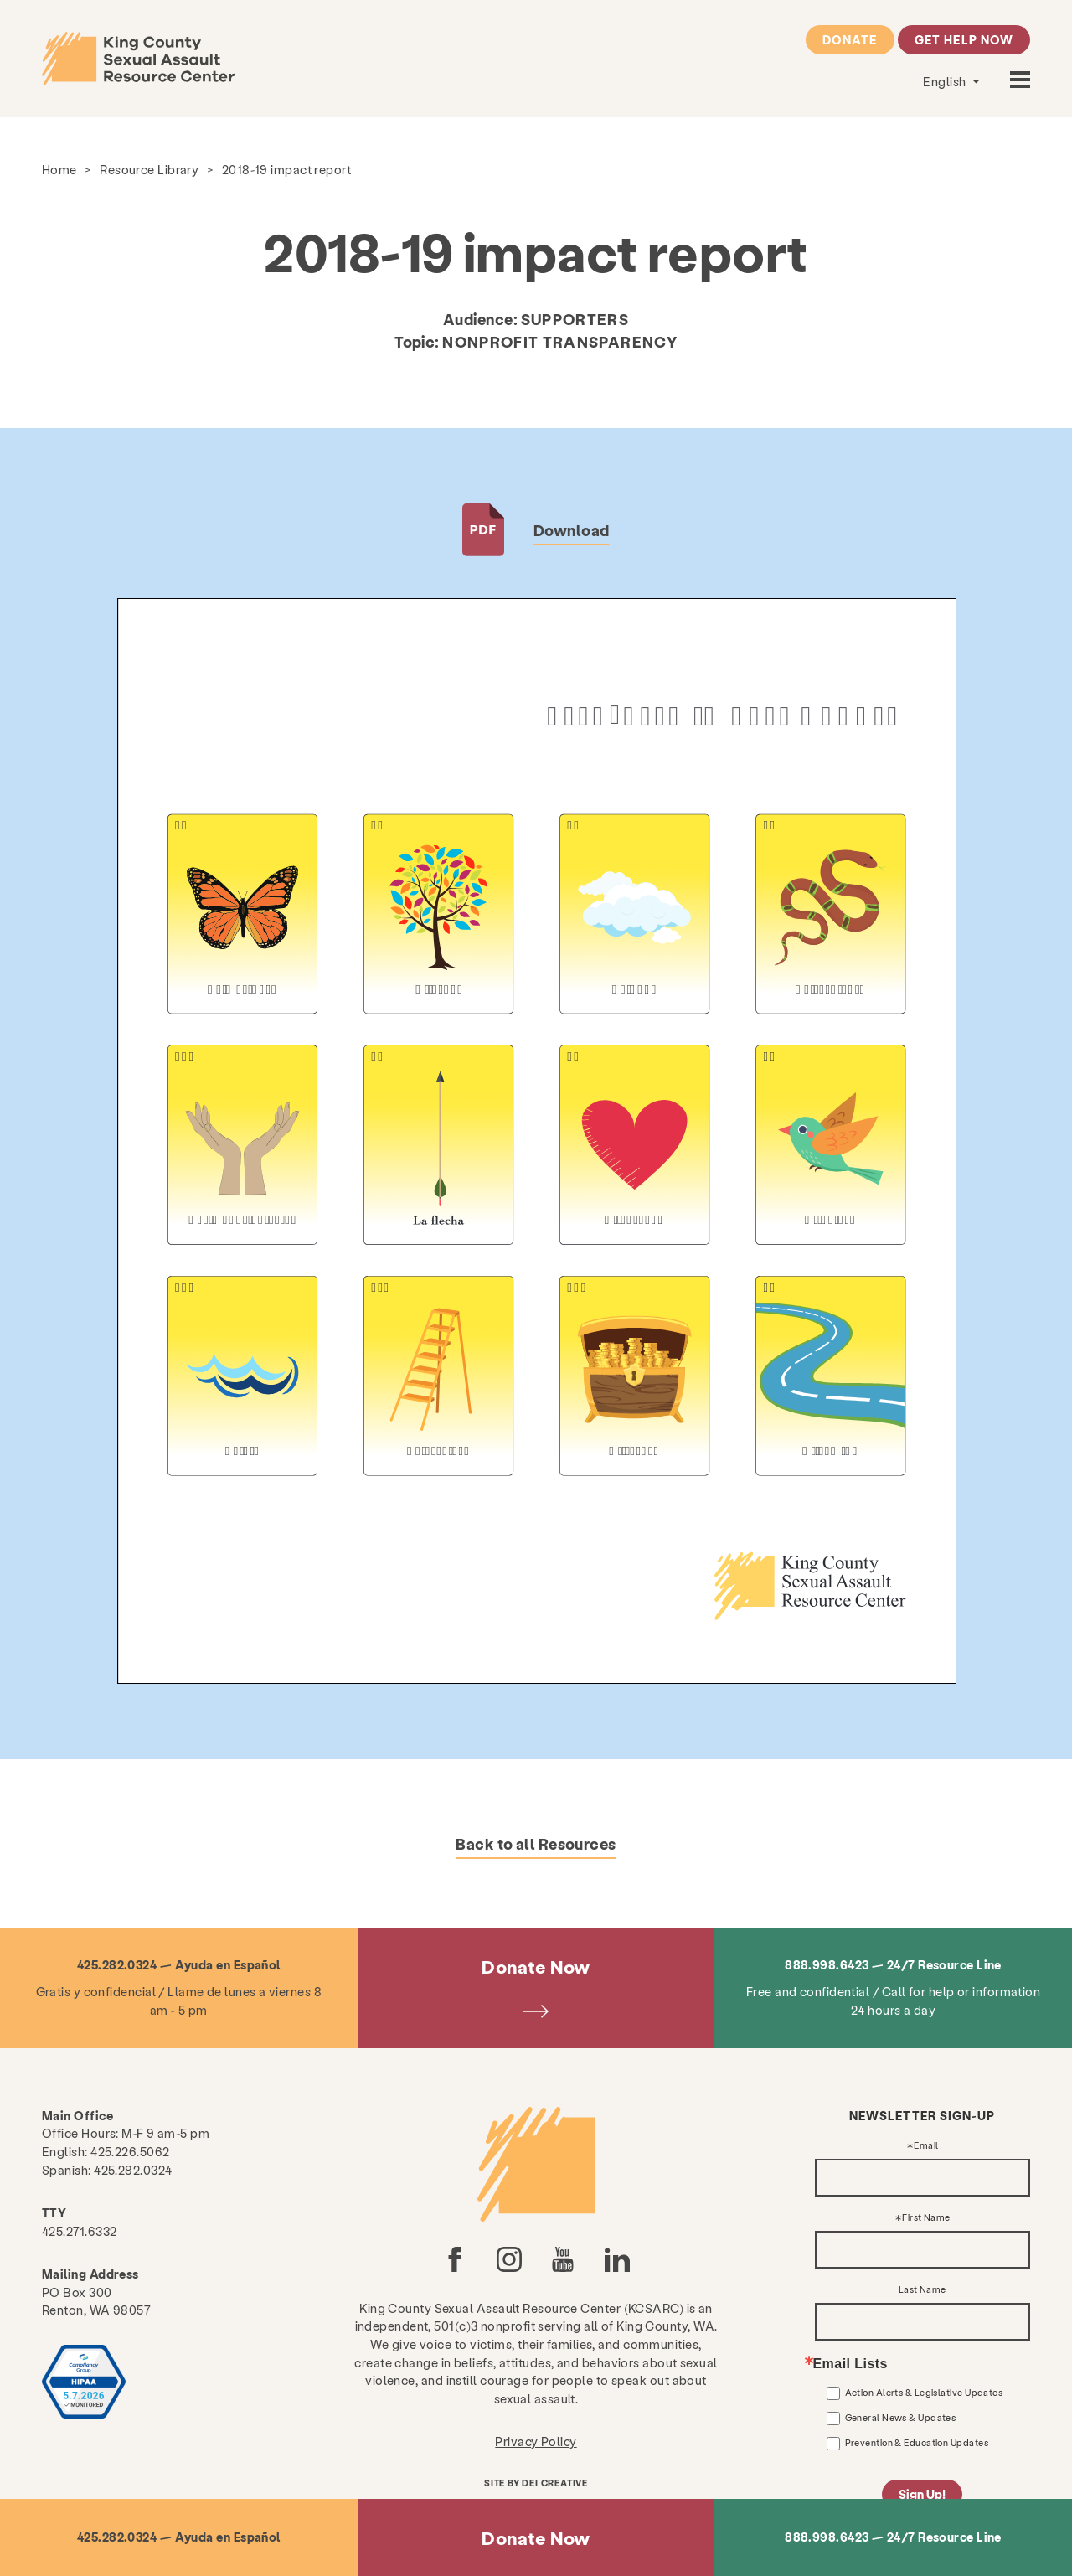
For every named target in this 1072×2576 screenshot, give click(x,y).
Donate (849, 39)
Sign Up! (922, 2493)
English (946, 81)
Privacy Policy (535, 2441)
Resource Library (149, 169)
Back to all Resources (536, 1843)
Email (926, 2145)
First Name (926, 2217)
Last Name (922, 2290)
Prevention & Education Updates (917, 2442)
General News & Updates (900, 2417)
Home (59, 169)
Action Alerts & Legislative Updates (924, 2392)
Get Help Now (964, 39)
